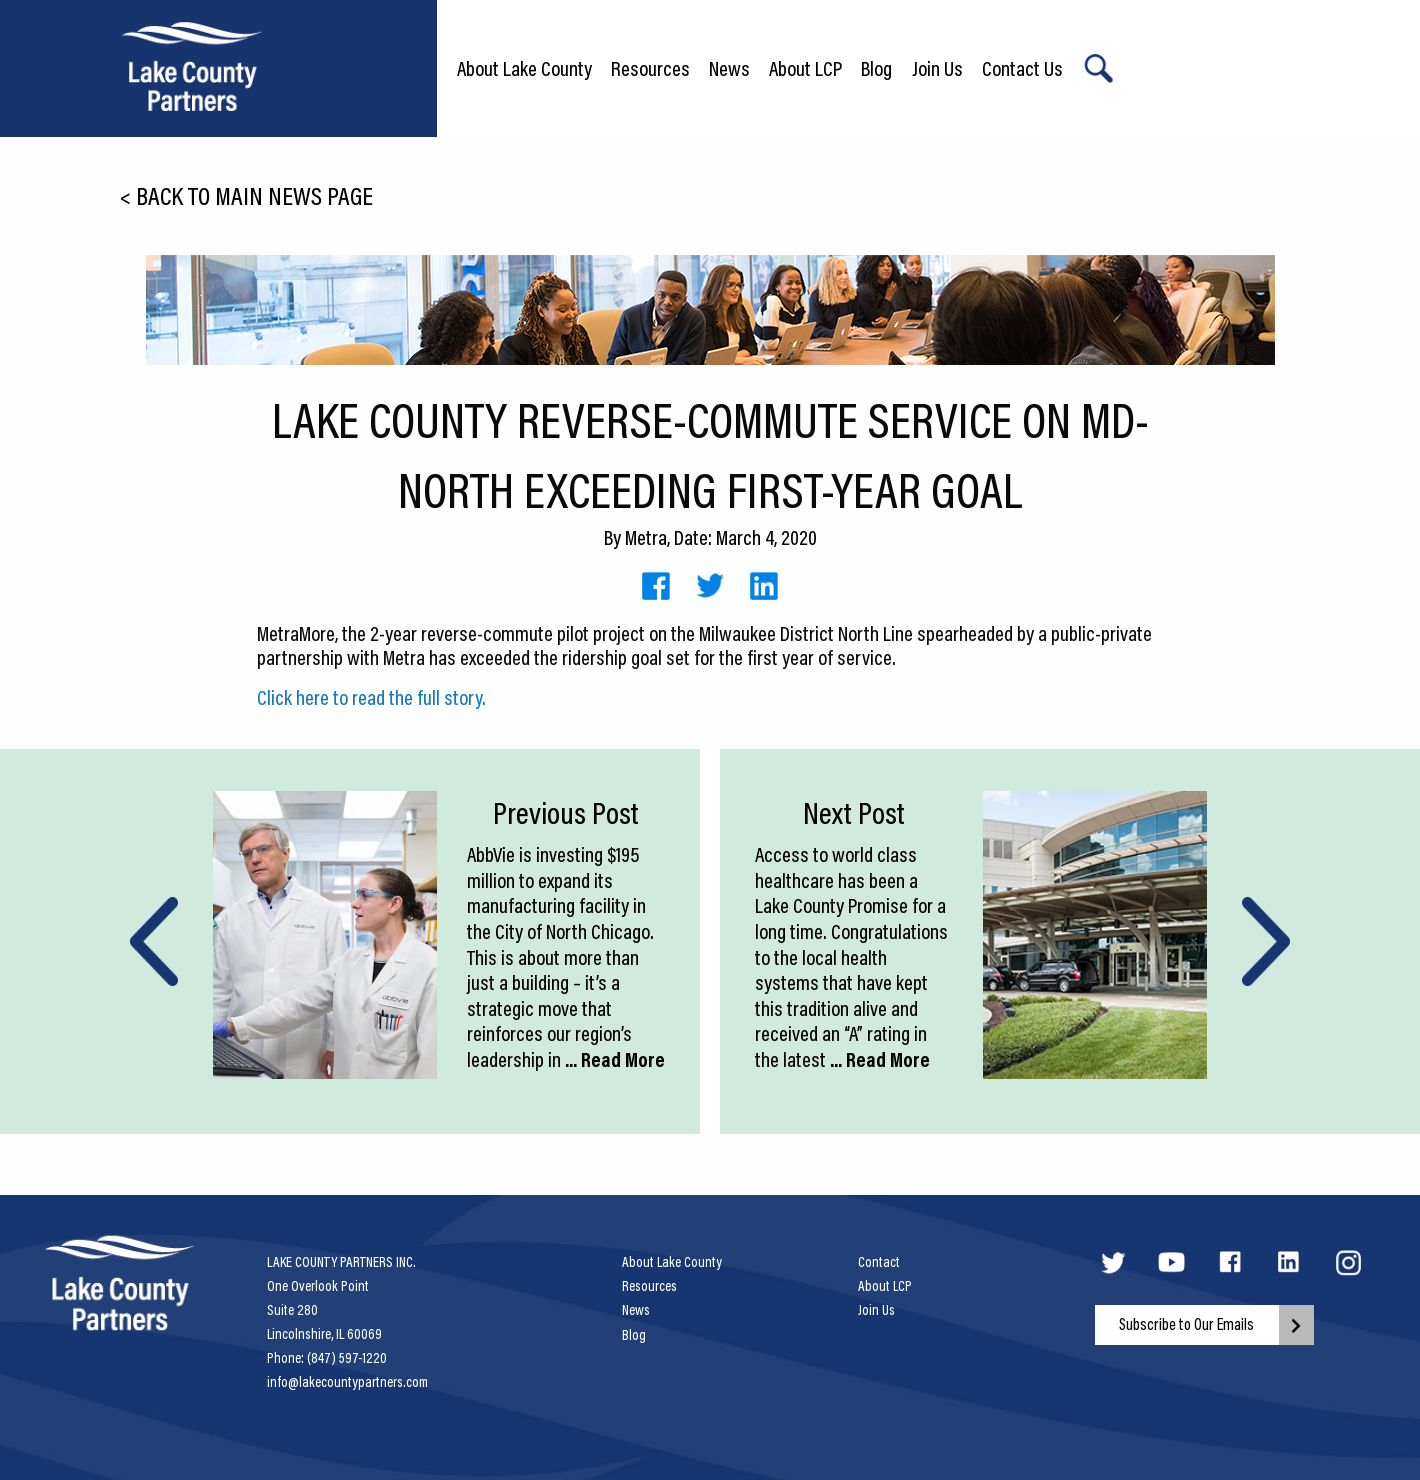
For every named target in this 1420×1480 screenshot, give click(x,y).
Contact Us (1022, 68)
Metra (646, 537)
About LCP (805, 68)
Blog (876, 68)
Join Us (937, 68)
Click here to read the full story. (371, 697)
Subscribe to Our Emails (1186, 1324)
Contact (879, 1262)
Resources (650, 68)
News (729, 68)
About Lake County (524, 68)
